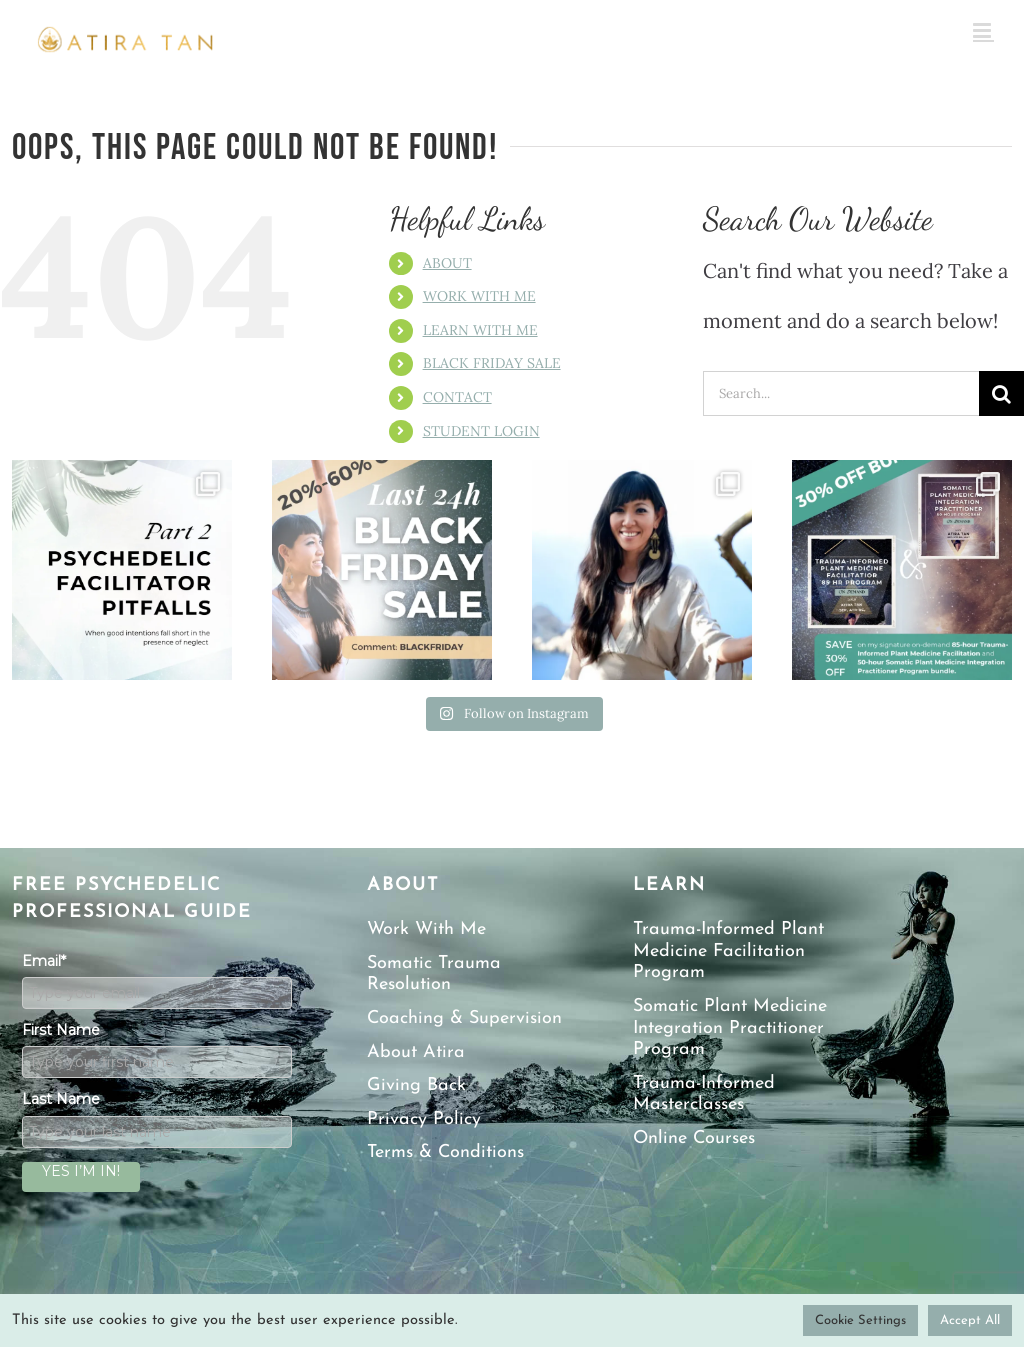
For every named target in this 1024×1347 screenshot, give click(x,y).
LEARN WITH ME (480, 330)
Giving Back (416, 1085)
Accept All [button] (970, 1320)
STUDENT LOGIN (481, 431)
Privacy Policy (424, 1119)
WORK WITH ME (479, 296)
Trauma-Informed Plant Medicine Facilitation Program (728, 951)
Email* (44, 961)
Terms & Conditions (445, 1152)
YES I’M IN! (81, 1171)
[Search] (1001, 393)
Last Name (61, 1099)
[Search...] (841, 393)
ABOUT (447, 263)
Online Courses (694, 1138)
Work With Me (426, 929)
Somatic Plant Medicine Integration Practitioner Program (730, 1028)
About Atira (416, 1052)
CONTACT (457, 397)
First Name (61, 1030)
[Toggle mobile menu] (983, 30)
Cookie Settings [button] (860, 1320)
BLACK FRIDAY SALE (492, 363)
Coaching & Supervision (464, 1018)
